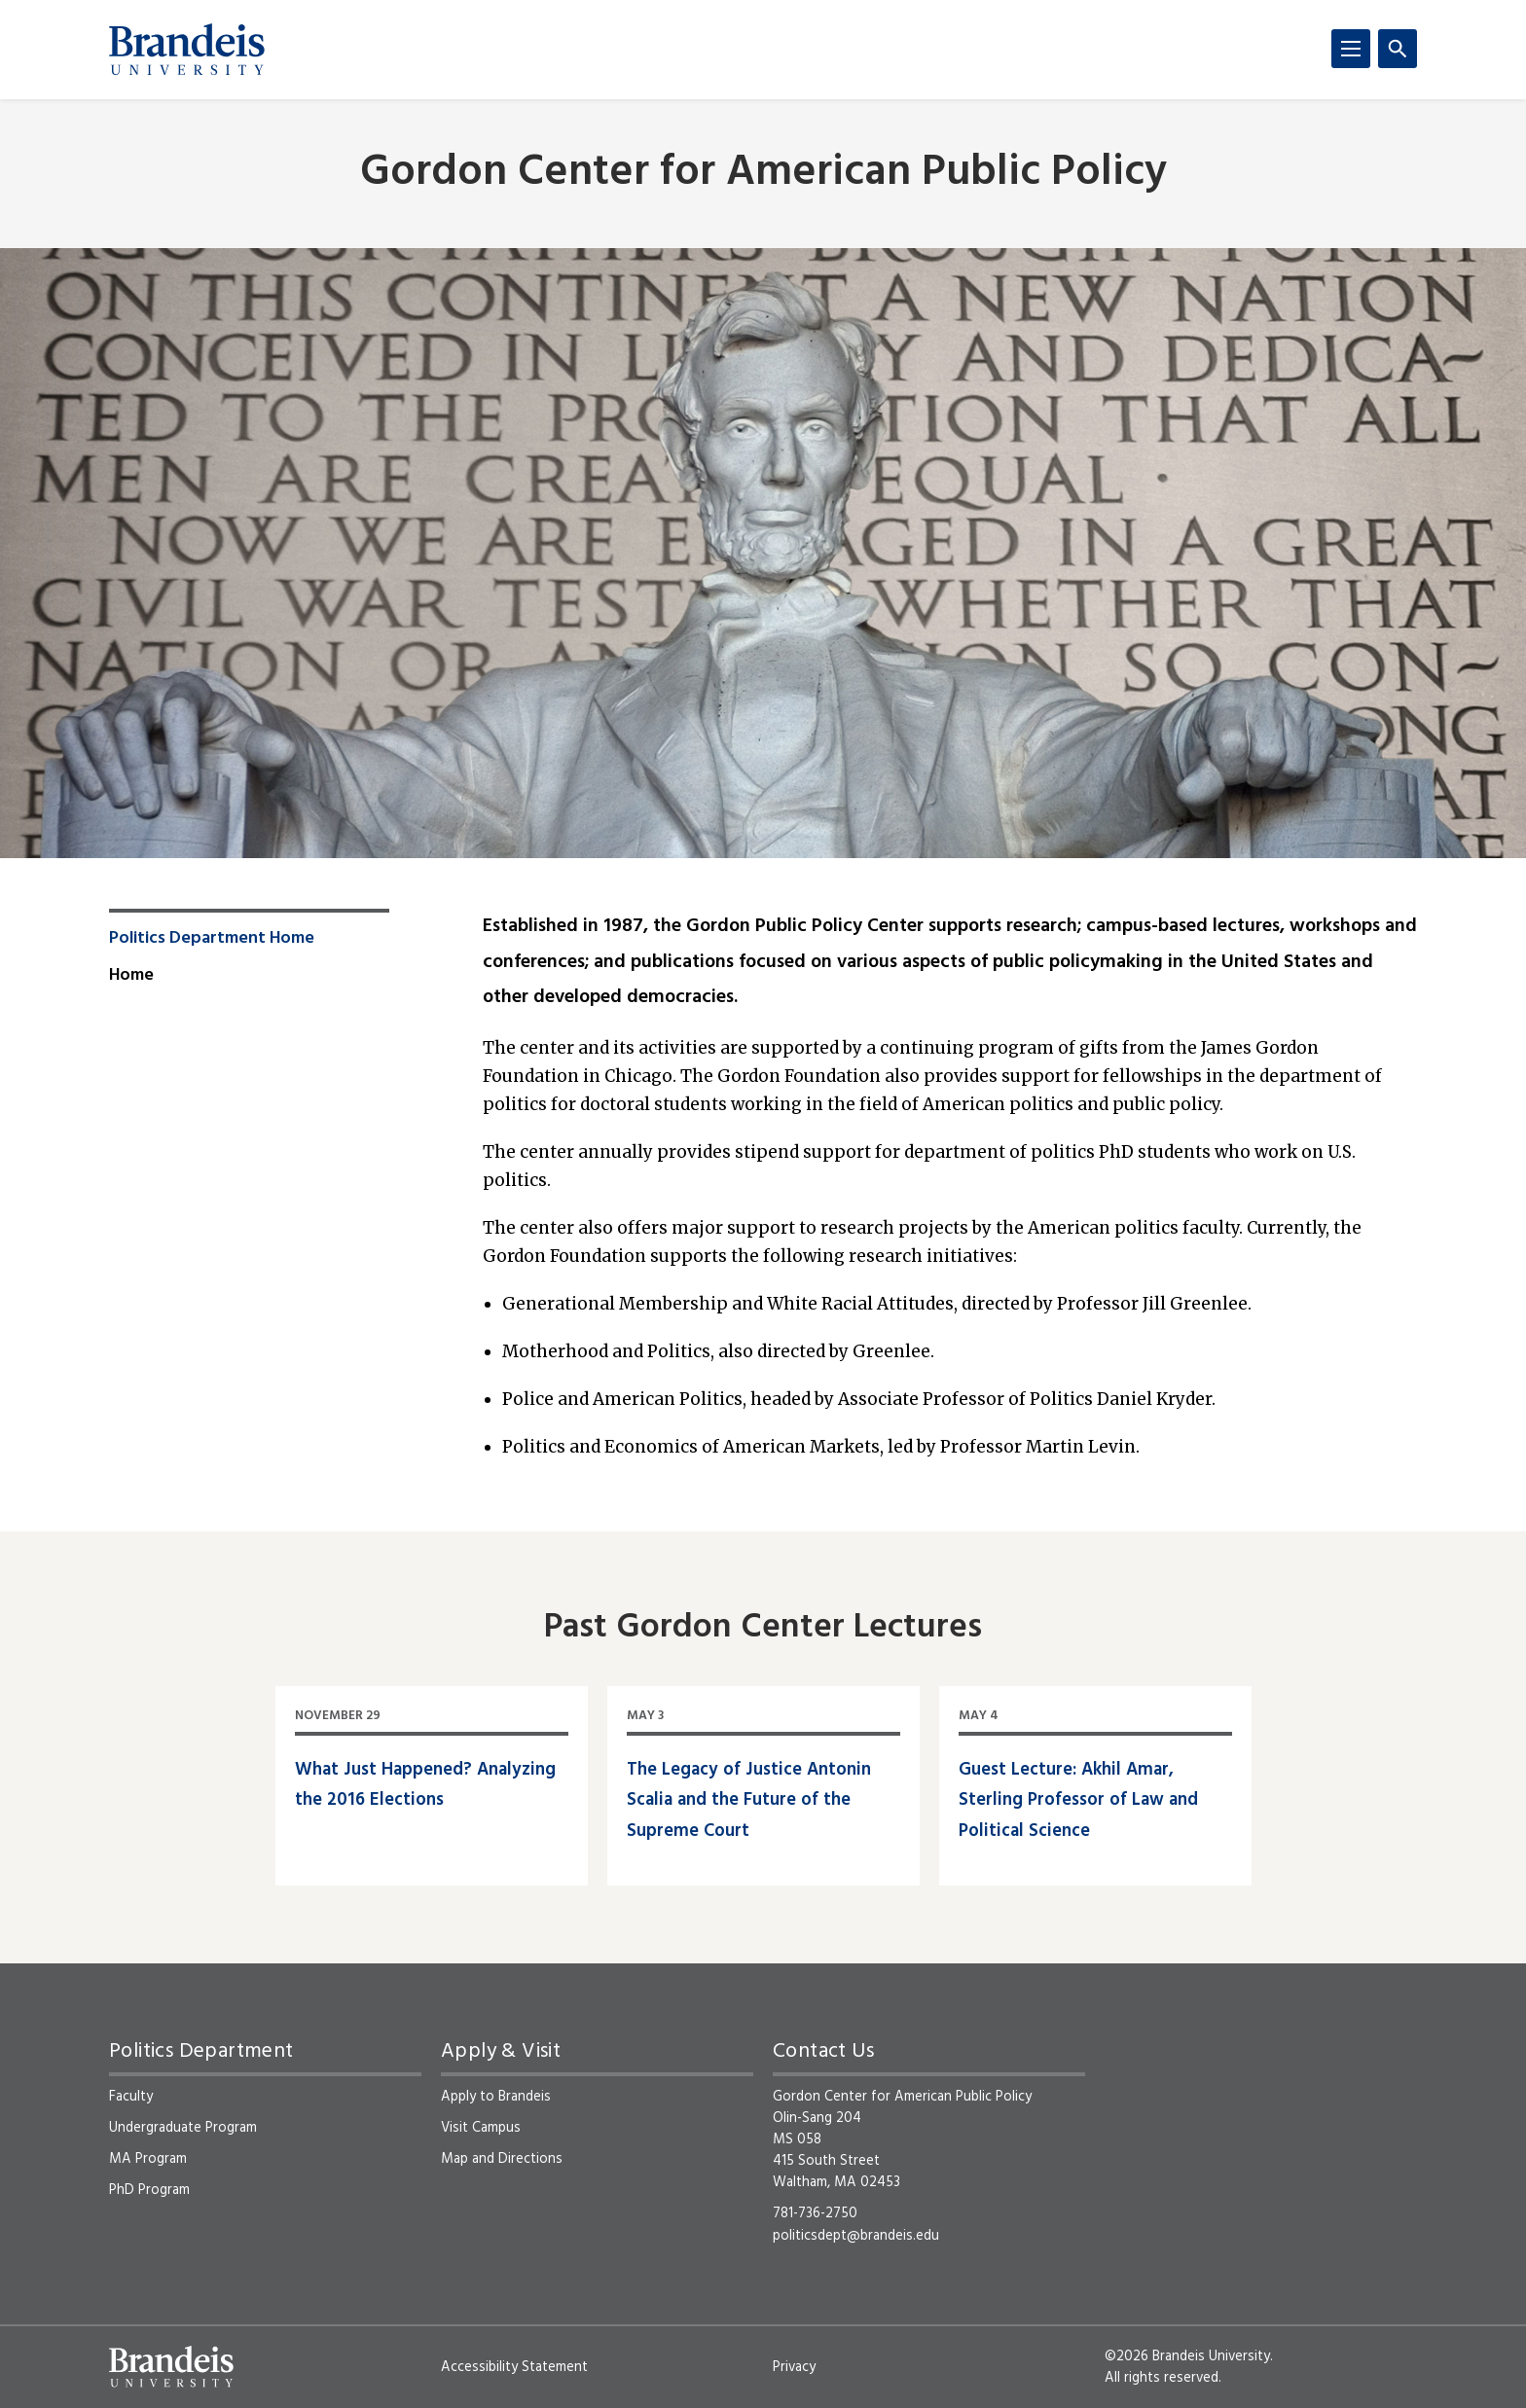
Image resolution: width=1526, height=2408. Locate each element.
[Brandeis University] (187, 49)
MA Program (148, 2159)
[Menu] (1350, 48)
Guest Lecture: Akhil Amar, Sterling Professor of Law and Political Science (1078, 1801)
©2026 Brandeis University (1187, 2356)
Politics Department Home (211, 939)
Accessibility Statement (514, 2367)
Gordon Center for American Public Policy (763, 174)
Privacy (794, 2367)
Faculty (131, 2096)
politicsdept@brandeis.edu (856, 2235)
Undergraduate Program (183, 2127)
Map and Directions (502, 2159)
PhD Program (149, 2190)
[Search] (1397, 48)
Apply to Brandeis (496, 2096)
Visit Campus (481, 2127)
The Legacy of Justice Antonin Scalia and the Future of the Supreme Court (749, 1801)
